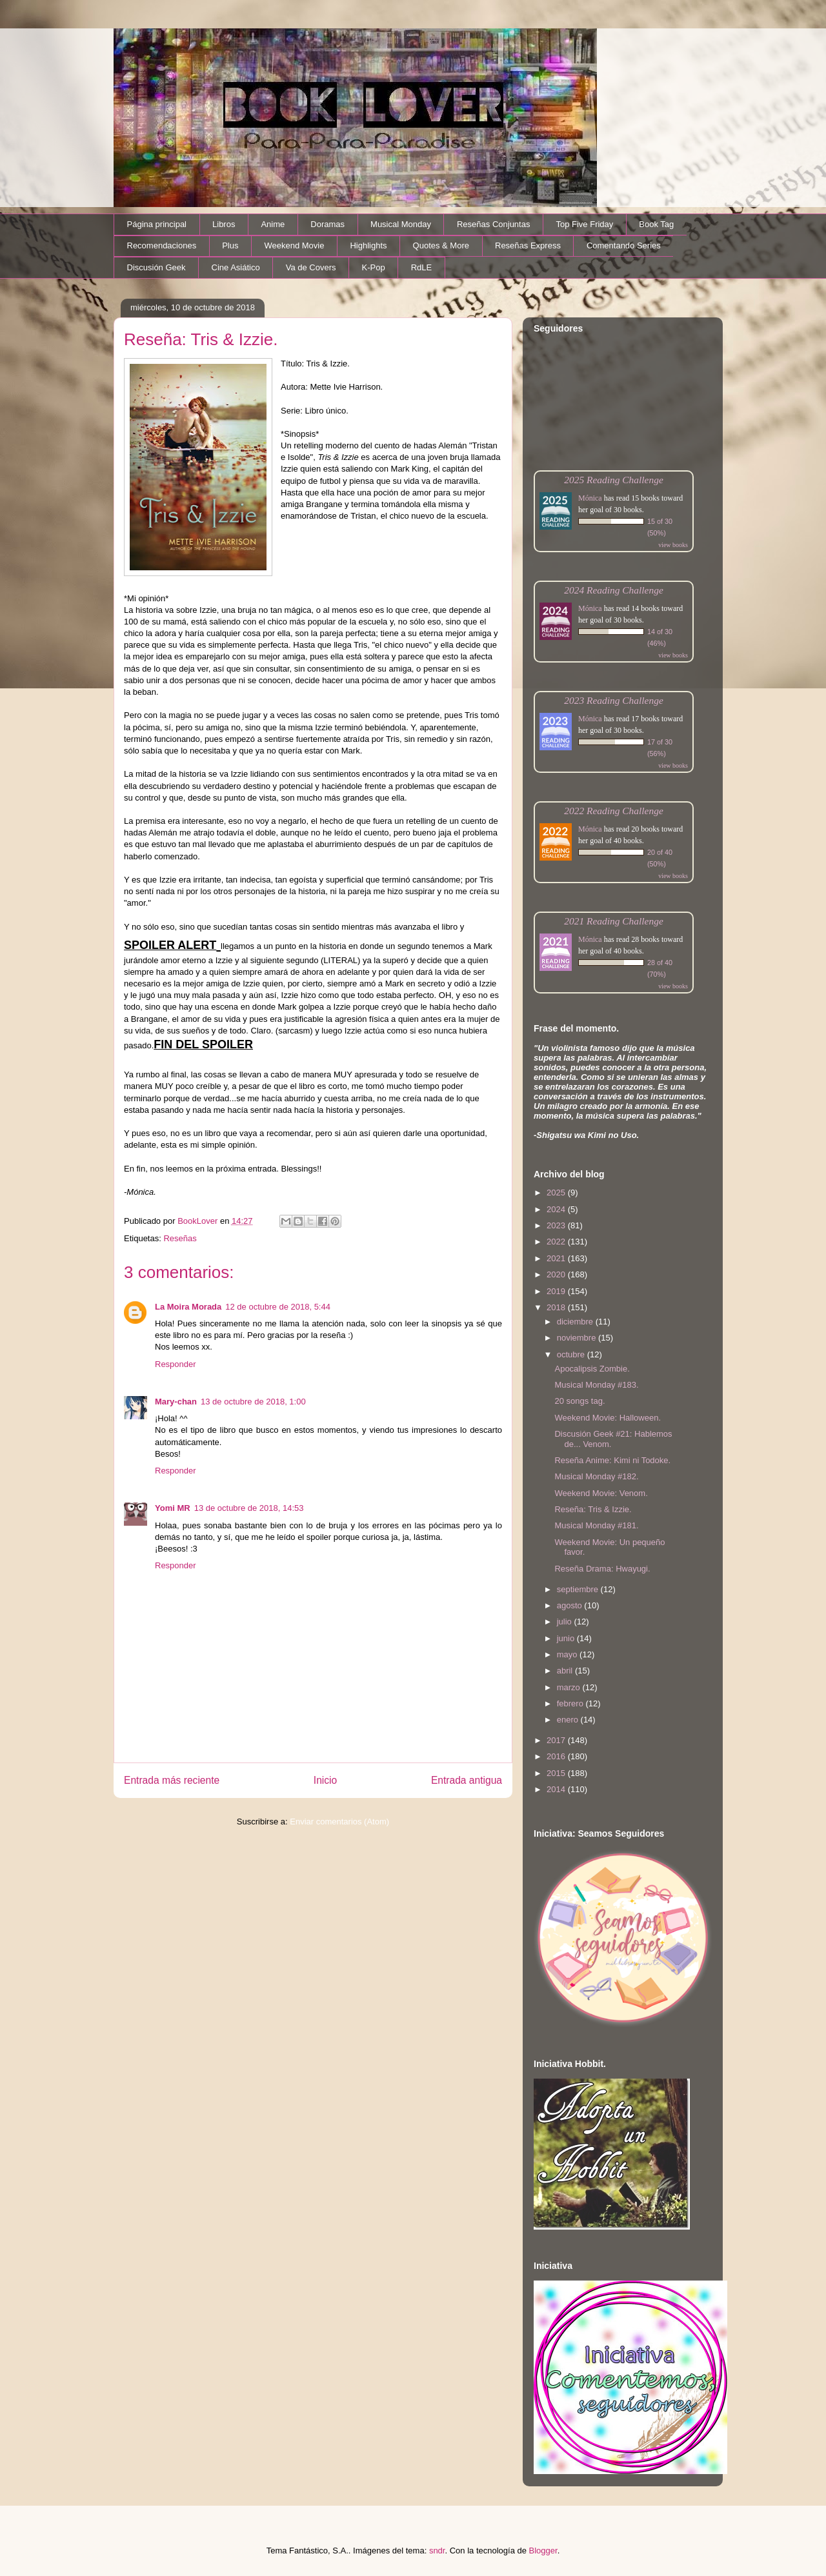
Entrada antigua (466, 1780)
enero (569, 1719)
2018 (557, 1307)
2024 (557, 1209)
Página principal (157, 224)
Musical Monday (400, 224)
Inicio (325, 1780)
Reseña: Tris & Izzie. (592, 1509)
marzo (570, 1687)
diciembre (576, 1321)
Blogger (543, 2550)
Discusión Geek (156, 267)
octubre (572, 1354)
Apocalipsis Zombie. (591, 1368)
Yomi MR (172, 1508)
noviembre (577, 1338)
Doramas (327, 224)
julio (565, 1621)
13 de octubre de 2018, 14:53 (249, 1508)
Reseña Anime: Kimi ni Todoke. (612, 1460)
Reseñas (179, 1238)
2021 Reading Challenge (613, 920)
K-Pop (373, 267)
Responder (175, 1364)
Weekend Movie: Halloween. (607, 1418)
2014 (557, 1789)
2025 (557, 1192)
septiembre (579, 1589)
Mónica (590, 498)
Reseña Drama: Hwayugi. (602, 1568)
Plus (230, 245)
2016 (557, 1756)
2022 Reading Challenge (613, 810)
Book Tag (656, 224)
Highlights (368, 245)
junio (567, 1638)
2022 (557, 1241)
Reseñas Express (528, 245)
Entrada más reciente (171, 1780)
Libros (223, 224)
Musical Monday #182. (596, 1476)
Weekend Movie (294, 245)
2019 (557, 1291)
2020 (557, 1274)
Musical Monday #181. (596, 1525)
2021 (557, 1258)
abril (566, 1670)
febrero (571, 1703)
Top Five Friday (584, 224)
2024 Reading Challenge (613, 589)
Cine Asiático (236, 267)
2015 (557, 1773)
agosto (571, 1605)
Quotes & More (441, 245)
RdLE (421, 267)
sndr (437, 2550)
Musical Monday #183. (596, 1385)
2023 (557, 1225)
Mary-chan (176, 1401)
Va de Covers (311, 267)
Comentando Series (624, 245)
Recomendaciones (162, 245)
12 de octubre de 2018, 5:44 (277, 1307)
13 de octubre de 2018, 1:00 (253, 1401)
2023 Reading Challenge (613, 700)
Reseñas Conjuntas (493, 224)
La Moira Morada (188, 1307)
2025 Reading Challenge (613, 479)
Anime (273, 224)
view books (673, 544)
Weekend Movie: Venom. (600, 1493)
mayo (568, 1654)
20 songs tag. (579, 1401)
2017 (557, 1740)
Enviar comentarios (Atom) (339, 1821)
